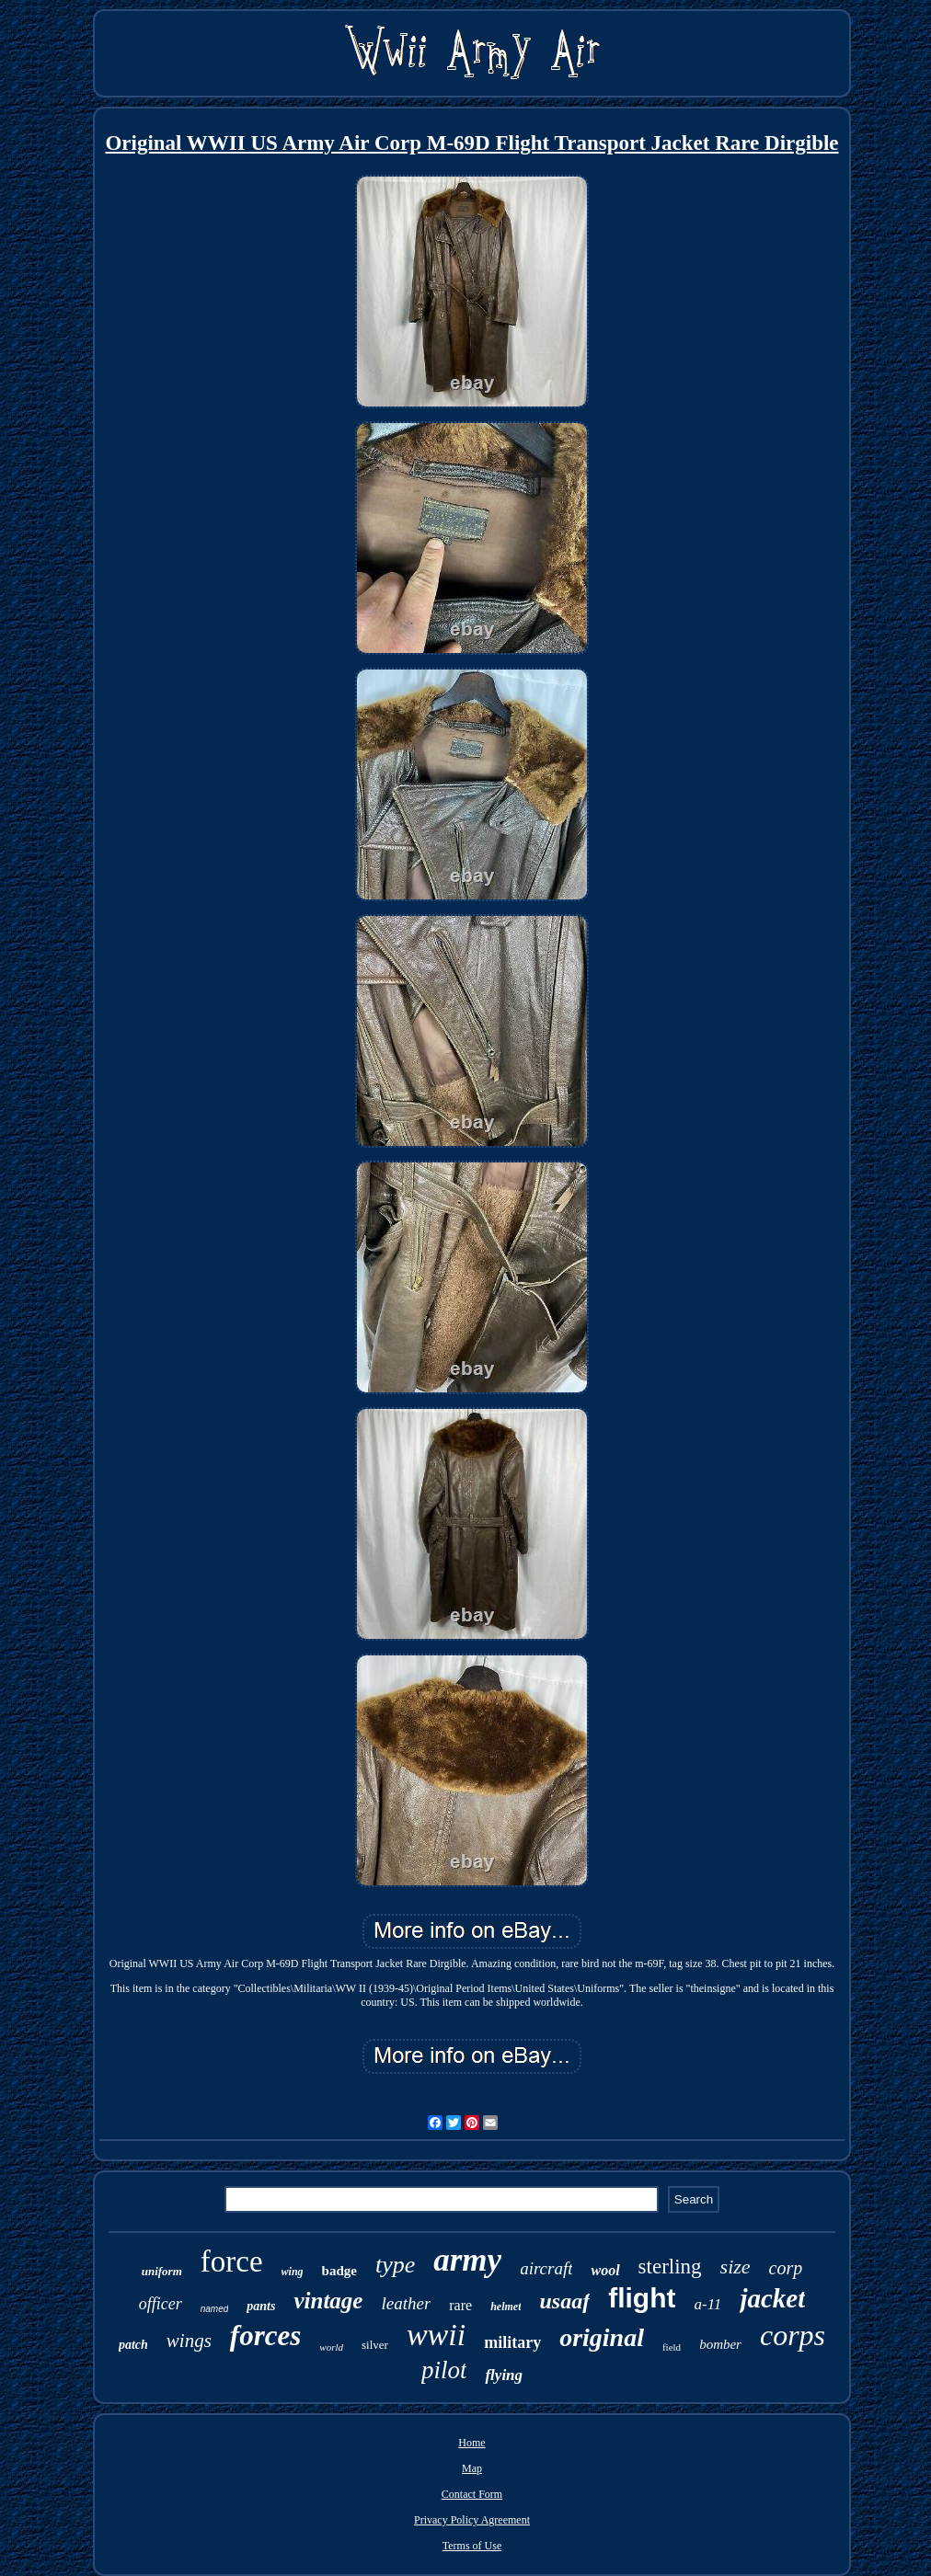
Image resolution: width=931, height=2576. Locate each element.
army (467, 2260)
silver (375, 2345)
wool (605, 2270)
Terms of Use (472, 2545)
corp (786, 2268)
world (331, 2347)
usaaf (564, 2301)
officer (160, 2304)
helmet (505, 2306)
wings (189, 2341)
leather (406, 2303)
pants (261, 2306)
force (232, 2261)
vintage (327, 2300)
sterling (670, 2266)
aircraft (546, 2268)
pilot (444, 2370)
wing (293, 2271)
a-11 (707, 2304)
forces (265, 2335)
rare (460, 2305)
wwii (436, 2335)
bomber (720, 2344)
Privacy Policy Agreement (472, 2519)
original (601, 2337)
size (735, 2266)
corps (792, 2335)
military (512, 2342)
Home (471, 2442)
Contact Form (472, 2494)
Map (472, 2468)
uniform (162, 2271)
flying (504, 2375)
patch (133, 2345)
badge (339, 2270)
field (671, 2347)
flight (641, 2298)
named (215, 2309)
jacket (772, 2298)
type (395, 2264)
